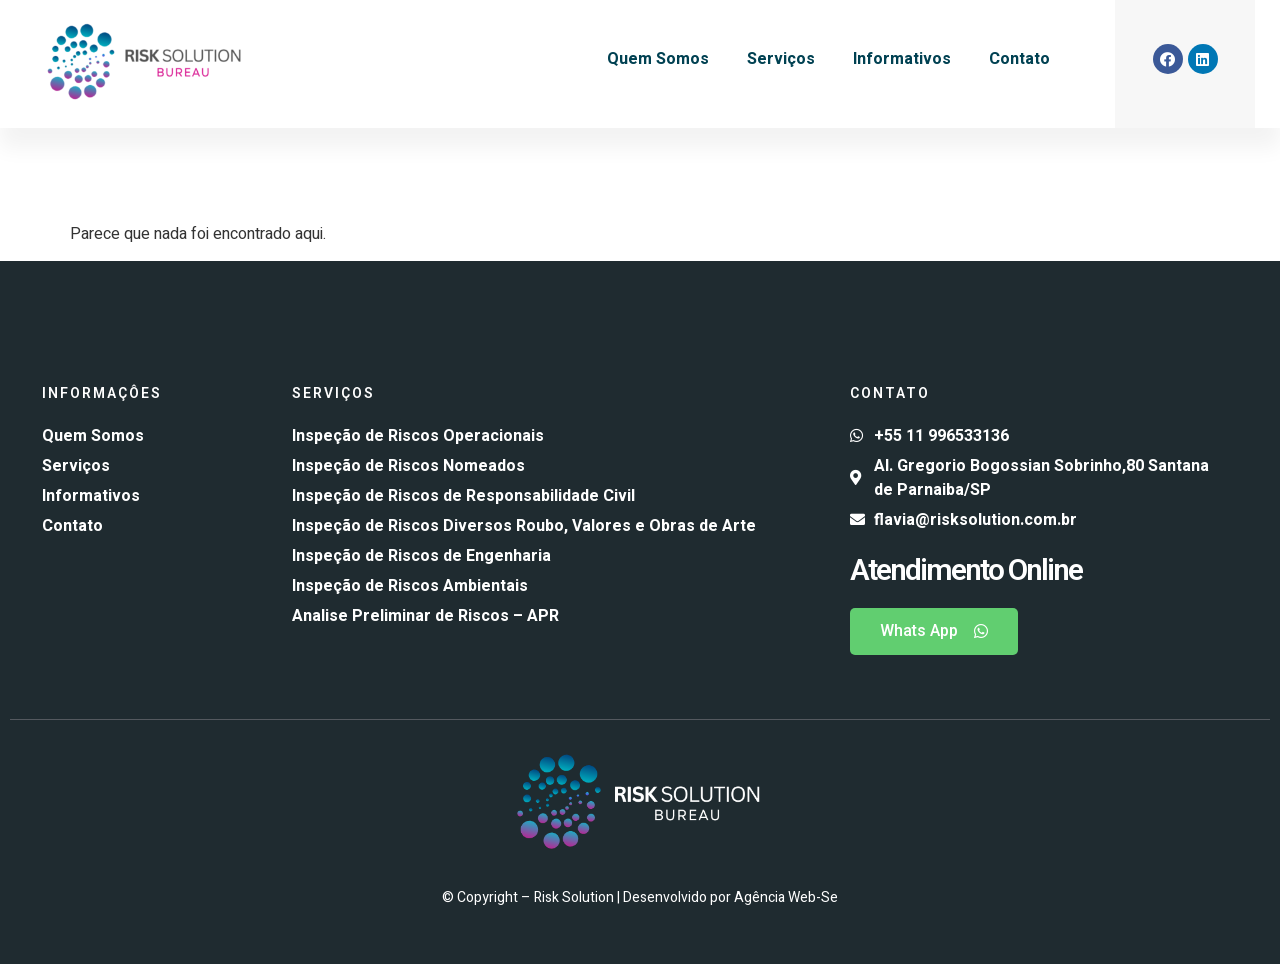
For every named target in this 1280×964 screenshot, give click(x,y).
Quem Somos (658, 59)
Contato (1019, 59)
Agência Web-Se (786, 897)
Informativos (902, 59)
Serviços (781, 59)
